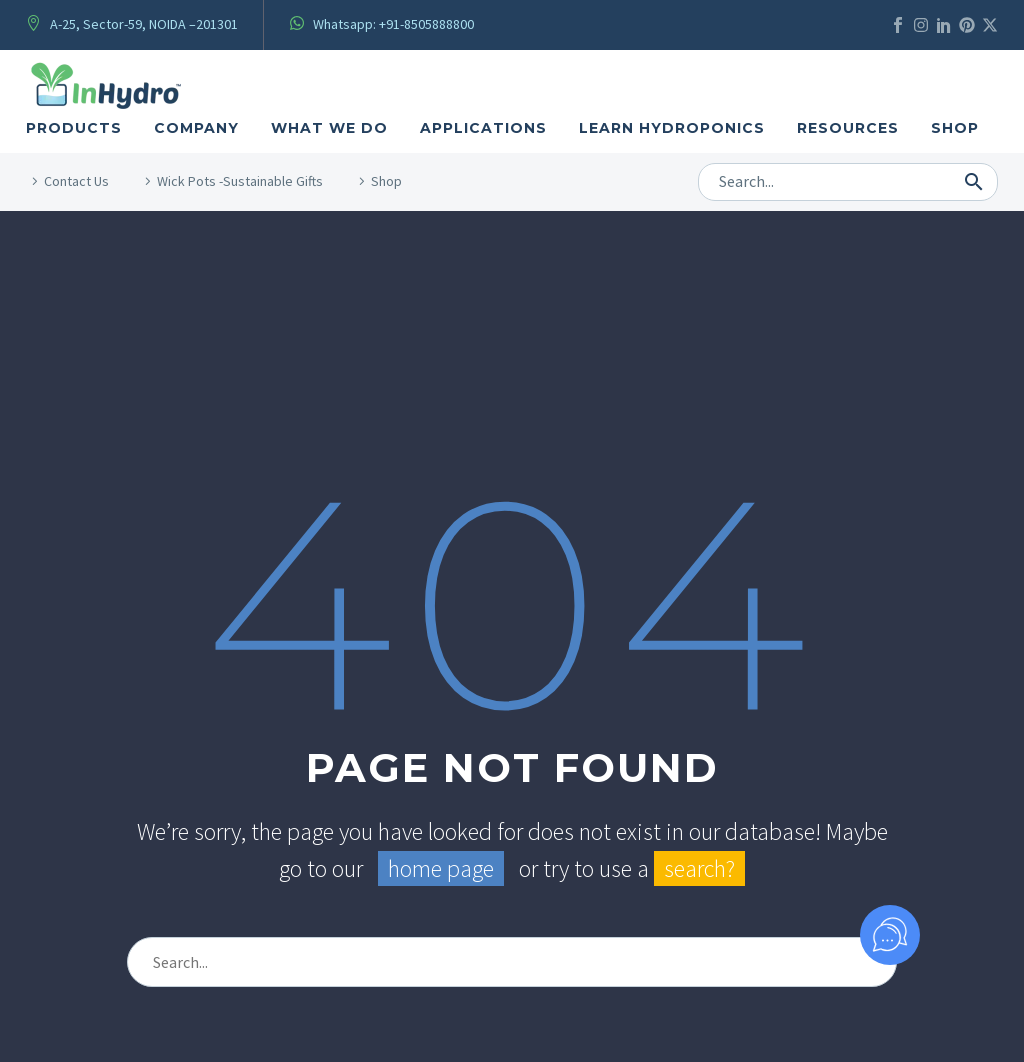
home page (441, 868)
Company (196, 128)
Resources (848, 128)
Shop (955, 128)
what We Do (329, 128)
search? (699, 868)
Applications (483, 128)
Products (74, 128)
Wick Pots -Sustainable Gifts (240, 181)
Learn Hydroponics (672, 128)
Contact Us (76, 181)
